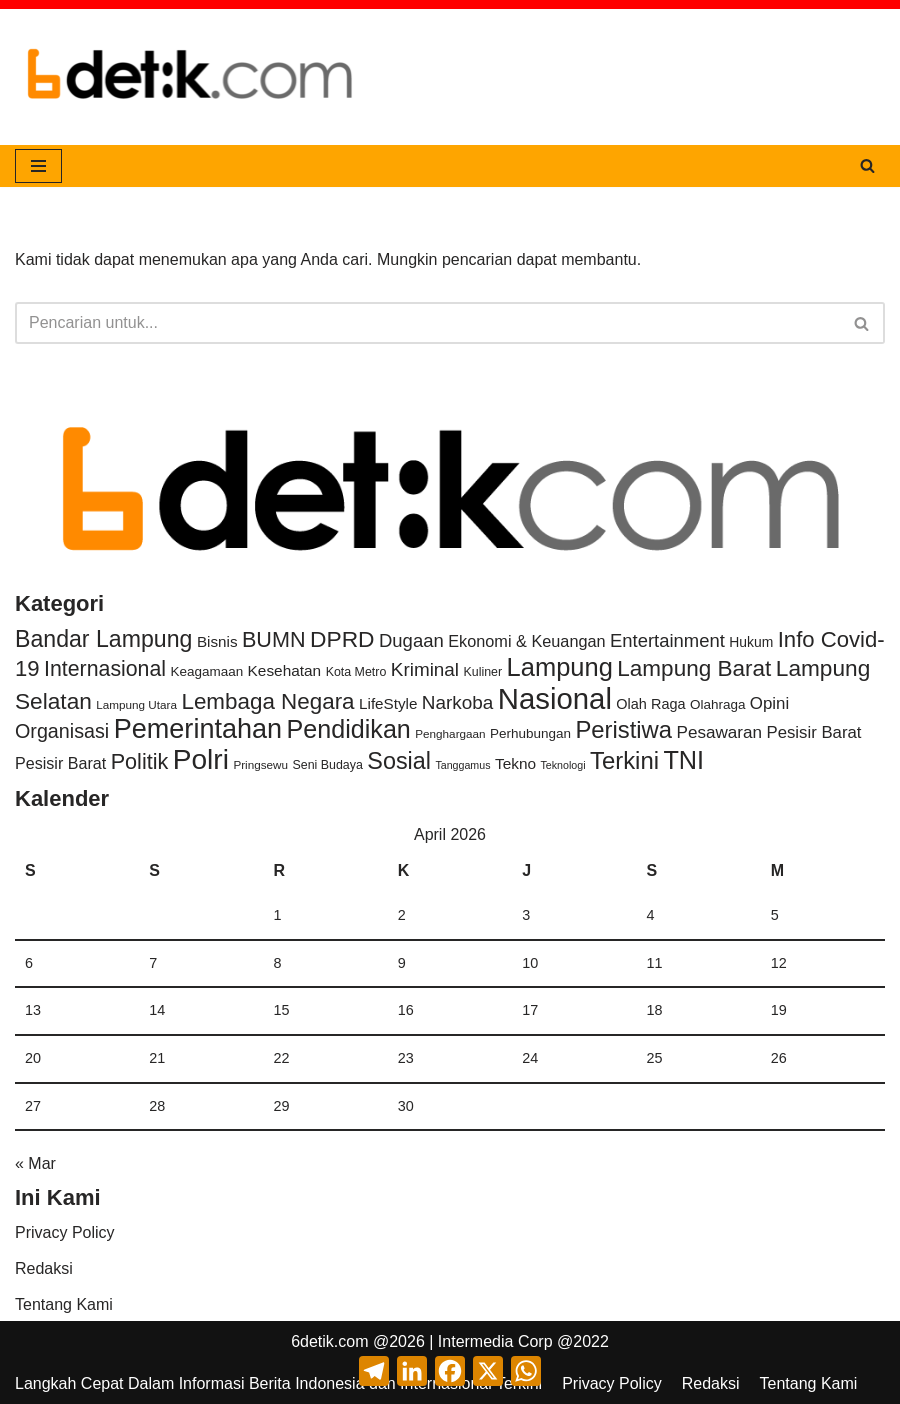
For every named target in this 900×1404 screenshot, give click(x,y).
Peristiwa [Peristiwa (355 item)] (623, 729)
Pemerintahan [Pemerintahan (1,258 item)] (198, 729)
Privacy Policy (65, 1232)
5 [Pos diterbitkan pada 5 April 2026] (775, 915)
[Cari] (867, 165)
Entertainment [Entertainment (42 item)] (667, 640)
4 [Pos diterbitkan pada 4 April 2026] (650, 915)
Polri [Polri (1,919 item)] (201, 759)
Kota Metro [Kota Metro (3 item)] (356, 672)
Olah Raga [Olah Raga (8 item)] (650, 704)
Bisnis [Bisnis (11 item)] (217, 641)
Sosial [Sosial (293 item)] (399, 761)
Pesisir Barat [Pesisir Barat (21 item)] (813, 732)
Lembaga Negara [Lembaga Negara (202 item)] (267, 701)
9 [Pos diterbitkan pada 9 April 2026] (402, 963)
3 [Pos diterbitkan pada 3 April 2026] (526, 915)
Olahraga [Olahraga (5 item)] (717, 704)
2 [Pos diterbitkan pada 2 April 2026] (402, 915)
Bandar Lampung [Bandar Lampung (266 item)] (103, 639)
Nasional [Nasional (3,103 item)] (555, 698)
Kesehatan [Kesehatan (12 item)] (285, 670)
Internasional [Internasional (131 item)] (105, 669)
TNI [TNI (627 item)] (683, 760)
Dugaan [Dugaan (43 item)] (411, 640)
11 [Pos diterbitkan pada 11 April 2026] (654, 963)
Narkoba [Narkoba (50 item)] (457, 702)
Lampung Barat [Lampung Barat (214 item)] (694, 668)
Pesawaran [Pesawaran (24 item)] (720, 732)
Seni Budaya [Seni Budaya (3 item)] (328, 765)
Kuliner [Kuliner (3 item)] (483, 672)
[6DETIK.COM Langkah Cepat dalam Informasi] (190, 77)
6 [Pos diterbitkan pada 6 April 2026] (29, 963)
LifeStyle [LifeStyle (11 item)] (388, 703)
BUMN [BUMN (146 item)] (274, 639)
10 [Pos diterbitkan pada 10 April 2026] (530, 963)
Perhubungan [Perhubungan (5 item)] (530, 733)
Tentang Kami (64, 1304)
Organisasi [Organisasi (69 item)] (62, 731)
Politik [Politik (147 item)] (140, 761)
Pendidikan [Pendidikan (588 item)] (349, 729)
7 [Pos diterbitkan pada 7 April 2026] (153, 963)
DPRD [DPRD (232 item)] (342, 639)
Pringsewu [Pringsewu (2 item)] (260, 764)
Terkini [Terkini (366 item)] (624, 760)
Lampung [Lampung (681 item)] (560, 667)
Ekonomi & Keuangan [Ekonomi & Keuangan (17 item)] (526, 641)
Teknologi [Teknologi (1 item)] (562, 765)
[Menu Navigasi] (38, 166)
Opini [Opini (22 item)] (769, 703)
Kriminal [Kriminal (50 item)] (425, 669)
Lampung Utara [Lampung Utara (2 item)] (136, 704)
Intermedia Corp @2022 (523, 1341)
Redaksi (44, 1268)
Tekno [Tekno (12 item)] (515, 763)
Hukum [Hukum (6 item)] (751, 642)
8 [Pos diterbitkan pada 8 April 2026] (278, 963)
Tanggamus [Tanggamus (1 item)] (462, 765)
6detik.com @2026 (358, 1341)
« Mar (35, 1163)
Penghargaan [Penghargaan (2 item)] (450, 733)
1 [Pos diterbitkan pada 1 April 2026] (278, 915)
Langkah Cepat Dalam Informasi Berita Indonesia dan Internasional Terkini (278, 1383)
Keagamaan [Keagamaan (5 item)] (206, 671)
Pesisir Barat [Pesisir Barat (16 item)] (60, 763)
